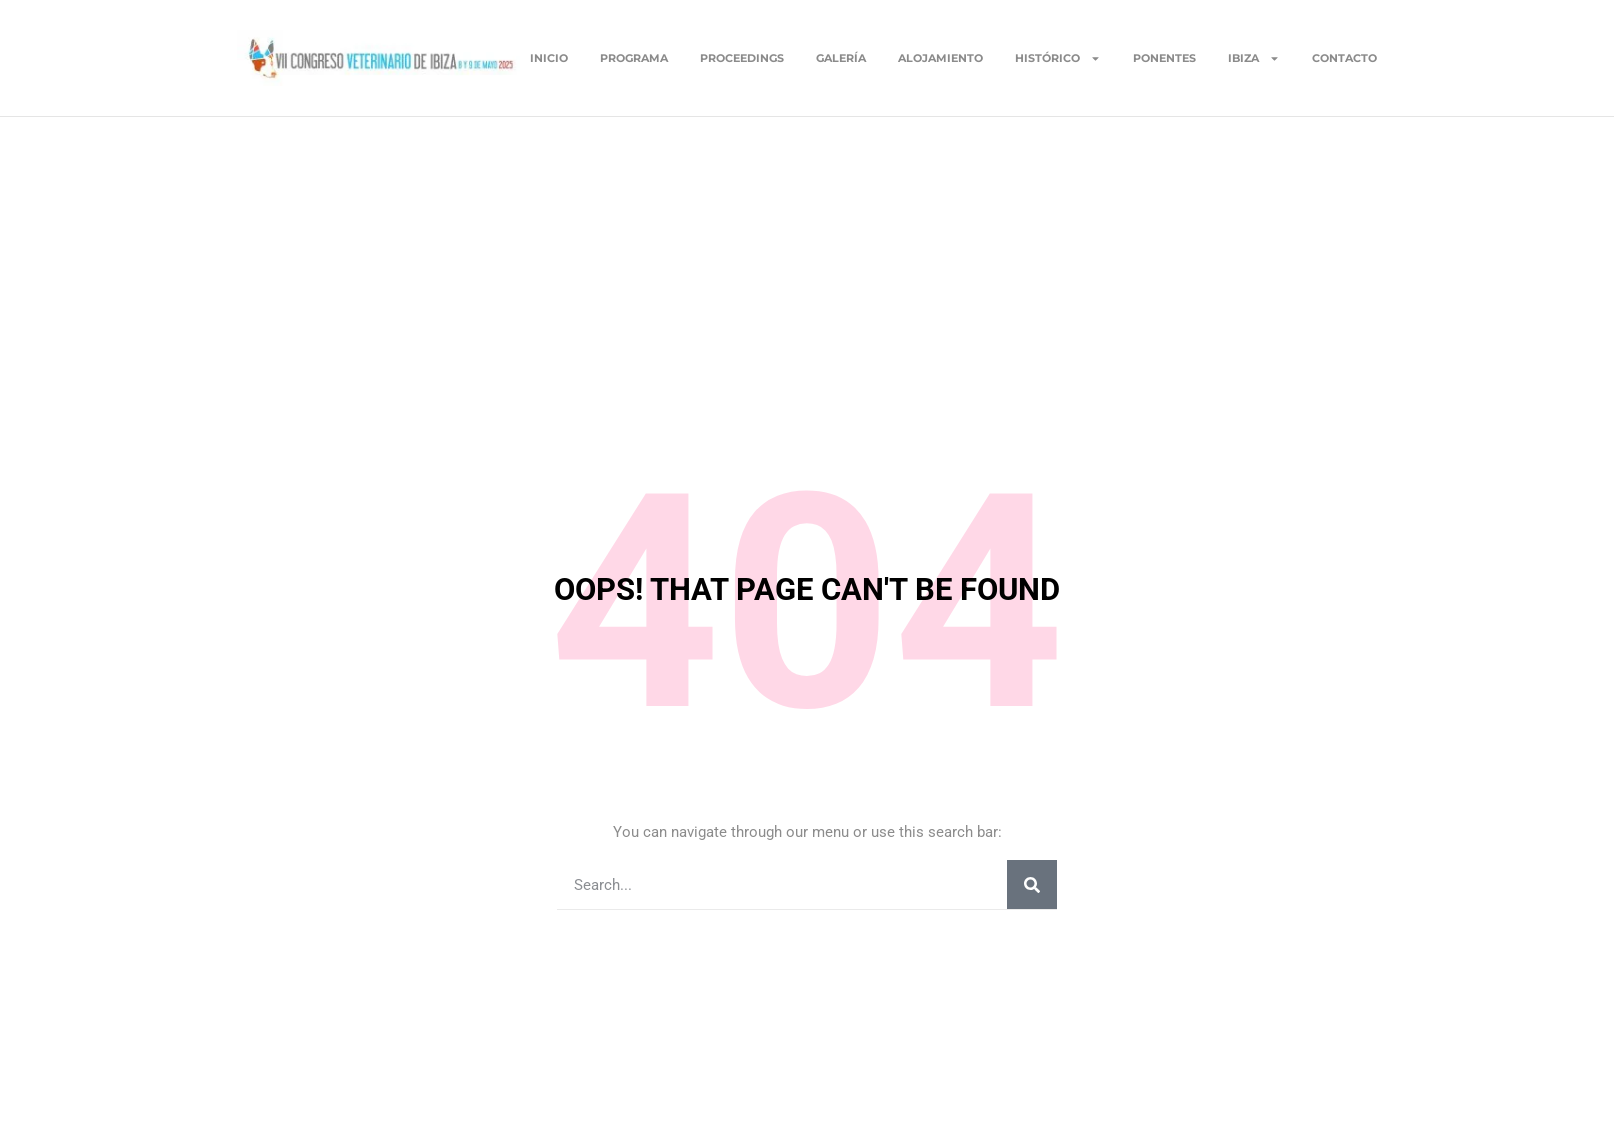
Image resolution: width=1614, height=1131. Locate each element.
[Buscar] (1032, 884)
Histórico (1058, 58)
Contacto (1344, 58)
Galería (841, 58)
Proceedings (742, 58)
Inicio (549, 58)
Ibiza (1254, 58)
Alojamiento (940, 58)
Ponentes (1164, 58)
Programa (634, 58)
